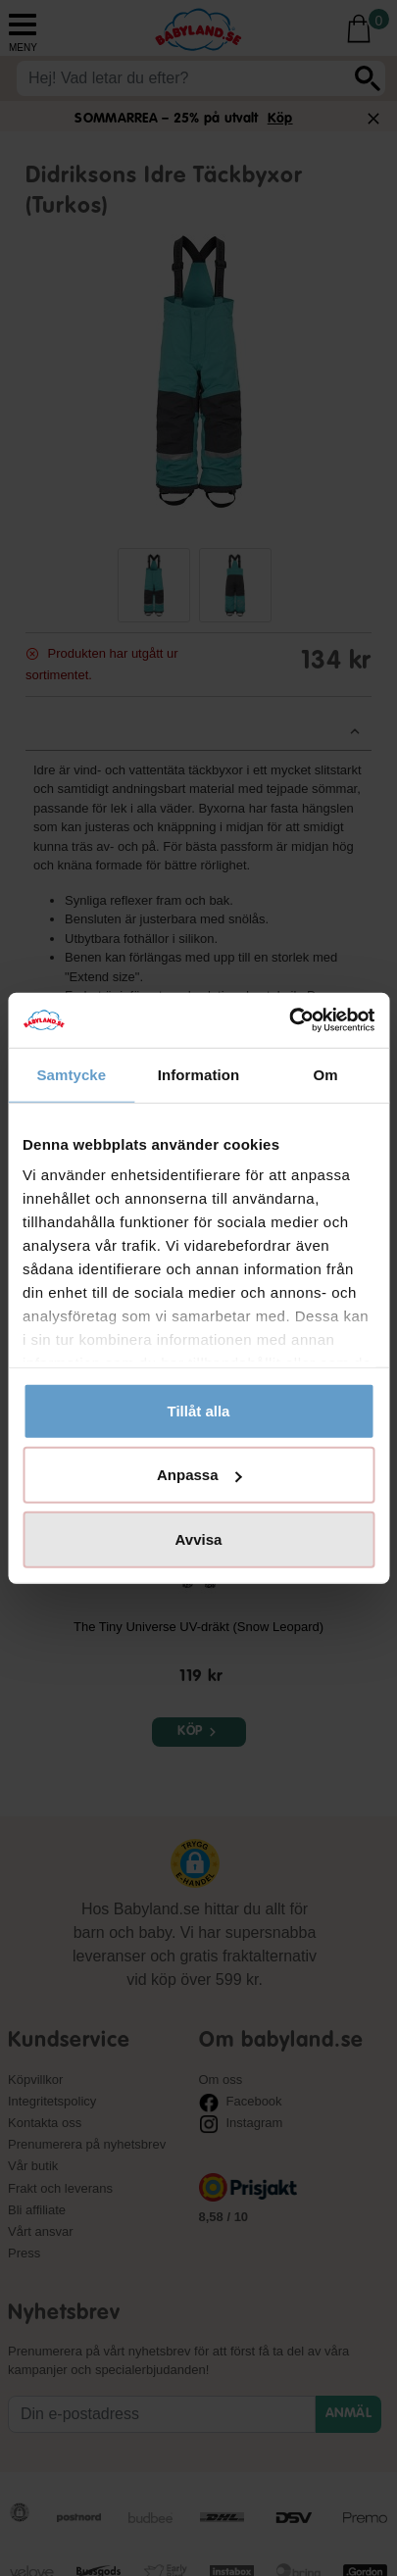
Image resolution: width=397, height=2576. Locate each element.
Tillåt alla (199, 1410)
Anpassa (199, 1474)
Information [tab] (199, 1073)
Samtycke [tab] (71, 1073)
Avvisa (199, 1538)
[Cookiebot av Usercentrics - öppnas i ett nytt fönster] (288, 1020)
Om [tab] (326, 1073)
